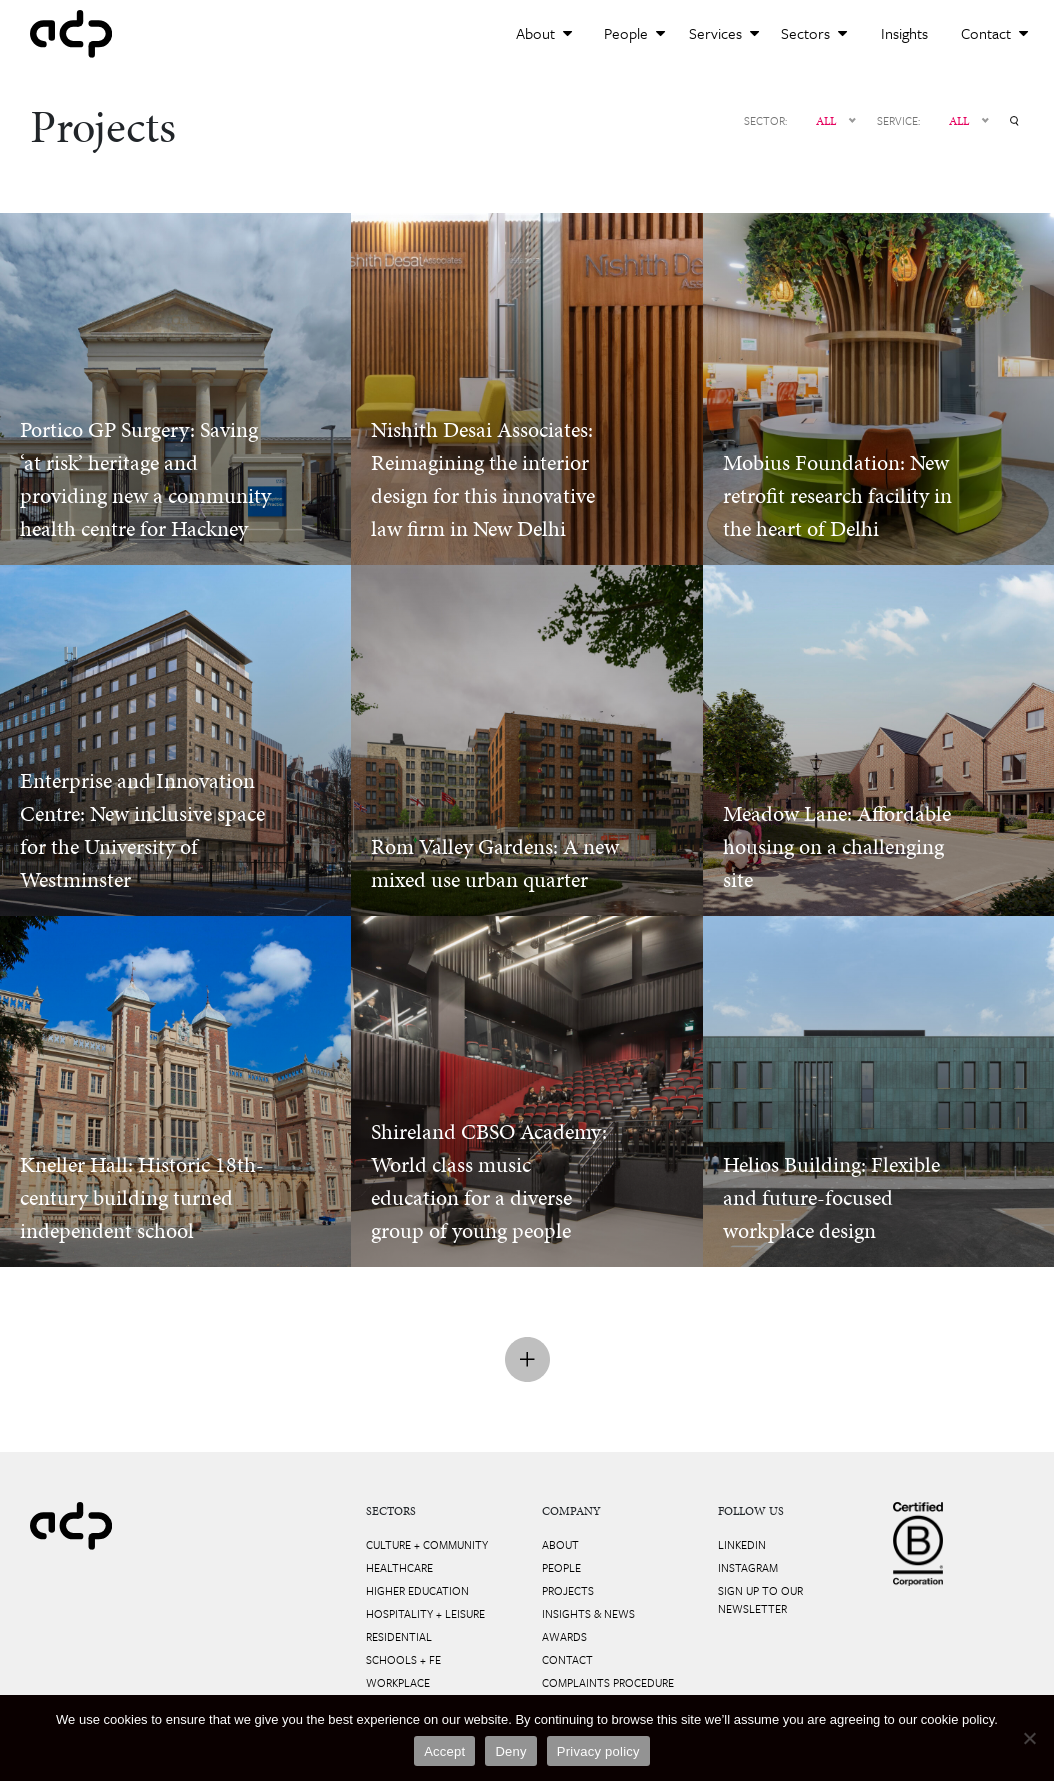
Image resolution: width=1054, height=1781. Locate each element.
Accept (444, 1751)
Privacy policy (598, 1751)
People (634, 33)
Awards (564, 1636)
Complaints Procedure (608, 1682)
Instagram (748, 1567)
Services (724, 33)
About (544, 33)
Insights (904, 33)
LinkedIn (742, 1544)
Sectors (814, 33)
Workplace (398, 1682)
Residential (399, 1636)
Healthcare (399, 1567)
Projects (568, 1590)
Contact (994, 33)
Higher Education (417, 1590)
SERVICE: (898, 120)
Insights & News (588, 1613)
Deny (510, 1751)
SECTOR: (765, 120)
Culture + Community (427, 1544)
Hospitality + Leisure (425, 1613)
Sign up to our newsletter (760, 1599)
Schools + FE (403, 1659)
